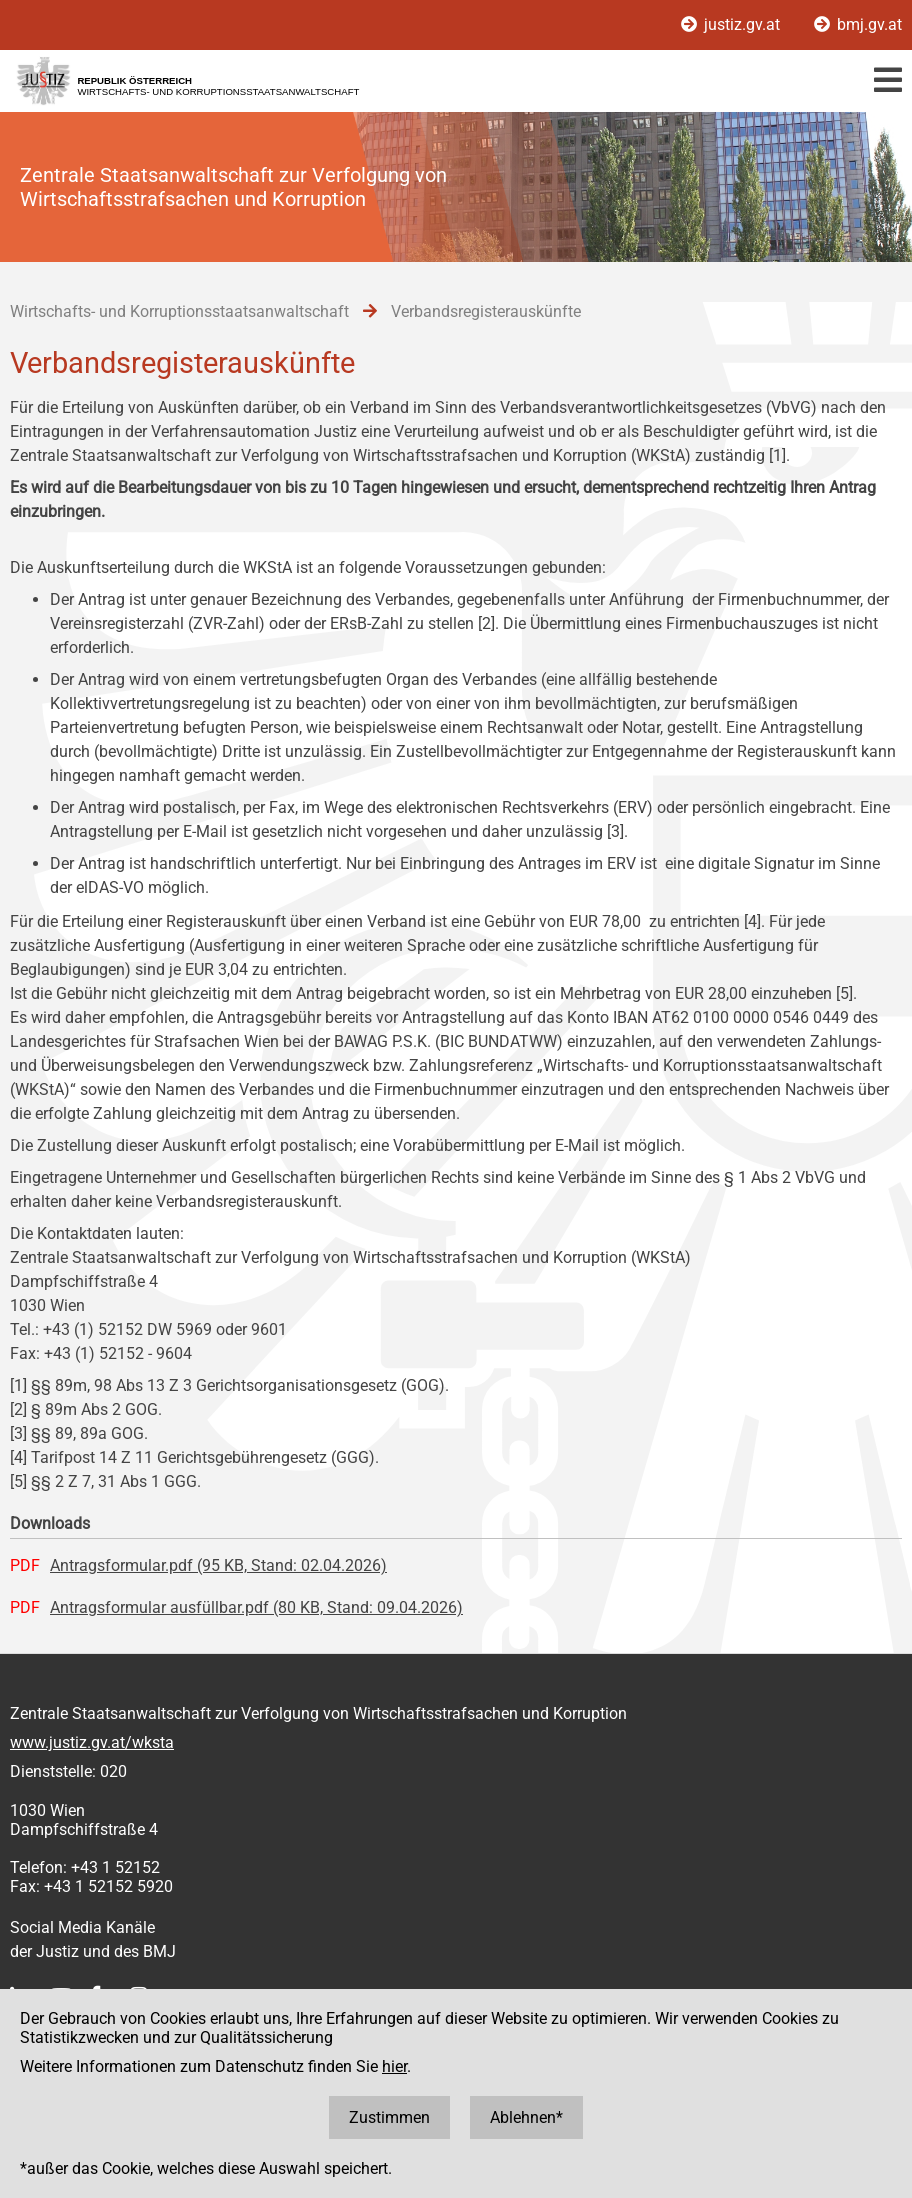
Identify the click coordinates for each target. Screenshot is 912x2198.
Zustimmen (389, 2117)
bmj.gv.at (858, 24)
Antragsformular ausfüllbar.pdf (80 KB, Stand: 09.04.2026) (256, 1607)
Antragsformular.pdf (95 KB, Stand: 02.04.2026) (218, 1565)
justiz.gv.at (732, 24)
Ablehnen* (526, 2117)
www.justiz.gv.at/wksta (92, 1742)
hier (394, 2066)
